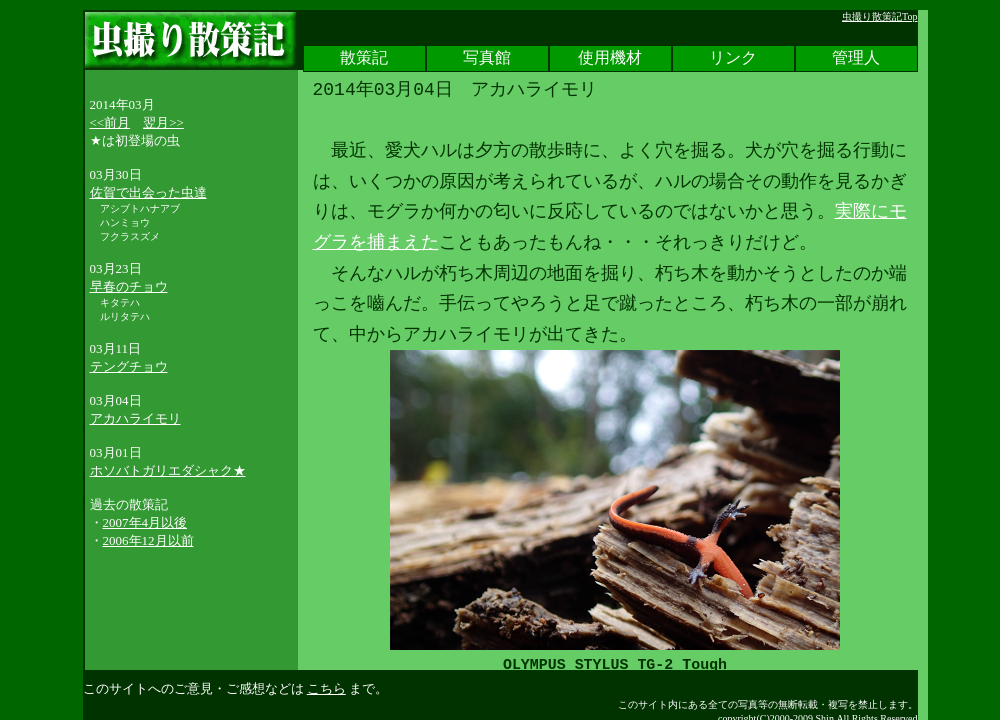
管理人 (856, 59)
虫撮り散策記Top (879, 16)
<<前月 (110, 122)
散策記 (364, 59)
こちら (326, 688)
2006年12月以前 (148, 540)
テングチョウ (129, 366)
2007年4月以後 (145, 522)
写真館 (487, 59)
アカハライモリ (135, 418)
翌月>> (163, 122)
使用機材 (610, 59)
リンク (733, 59)
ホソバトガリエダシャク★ (168, 470)
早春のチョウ (129, 286)
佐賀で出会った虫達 (148, 192)
